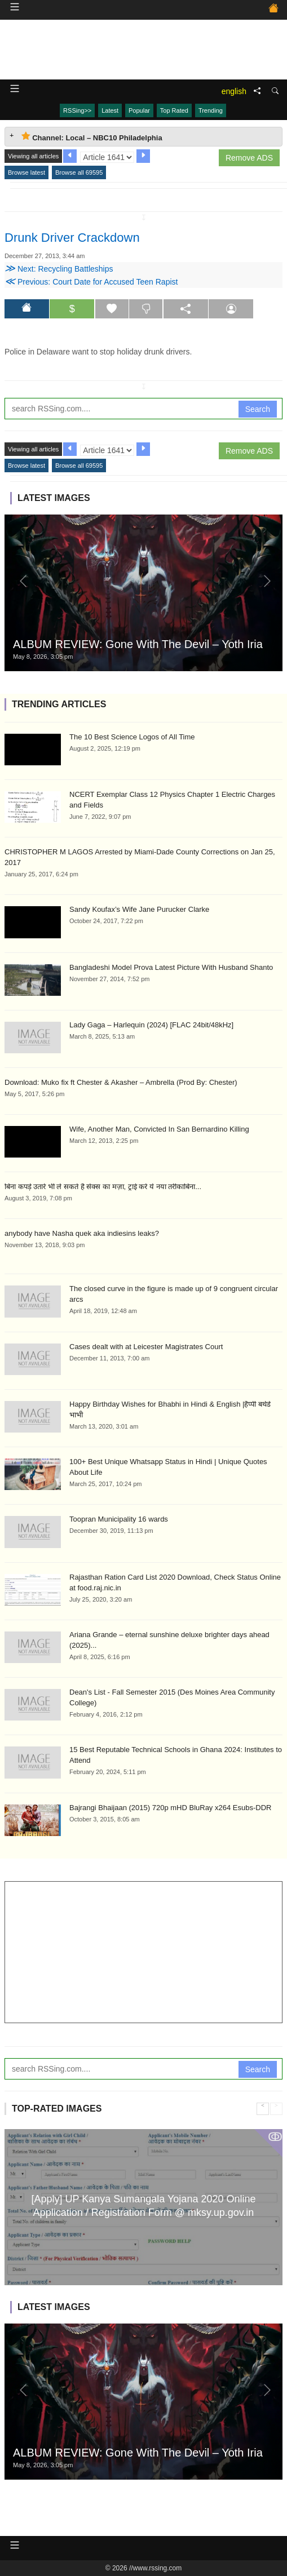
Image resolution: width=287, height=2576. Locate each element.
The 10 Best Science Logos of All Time (132, 737)
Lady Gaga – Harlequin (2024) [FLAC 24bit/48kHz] (151, 1025)
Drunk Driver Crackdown (72, 237)
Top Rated (174, 110)
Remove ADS (249, 157)
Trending (210, 110)
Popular (139, 110)
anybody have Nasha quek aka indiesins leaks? (82, 1233)
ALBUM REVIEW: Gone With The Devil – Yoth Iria (138, 644)
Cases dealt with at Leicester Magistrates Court (146, 1346)
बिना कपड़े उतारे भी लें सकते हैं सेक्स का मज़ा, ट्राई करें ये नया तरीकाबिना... (103, 1186)
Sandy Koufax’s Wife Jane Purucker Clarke (139, 909)
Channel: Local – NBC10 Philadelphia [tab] (91, 136)
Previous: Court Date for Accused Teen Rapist (91, 281)
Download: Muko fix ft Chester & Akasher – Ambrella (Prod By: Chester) (121, 1082)
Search (257, 409)
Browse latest (26, 172)
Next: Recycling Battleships (59, 268)
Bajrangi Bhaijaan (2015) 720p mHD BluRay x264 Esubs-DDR (170, 1807)
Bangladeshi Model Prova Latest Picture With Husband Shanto (171, 967)
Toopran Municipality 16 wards (118, 1519)
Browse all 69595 (79, 172)
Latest (109, 110)
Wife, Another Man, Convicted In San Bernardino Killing (159, 1129)
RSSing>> (77, 110)
